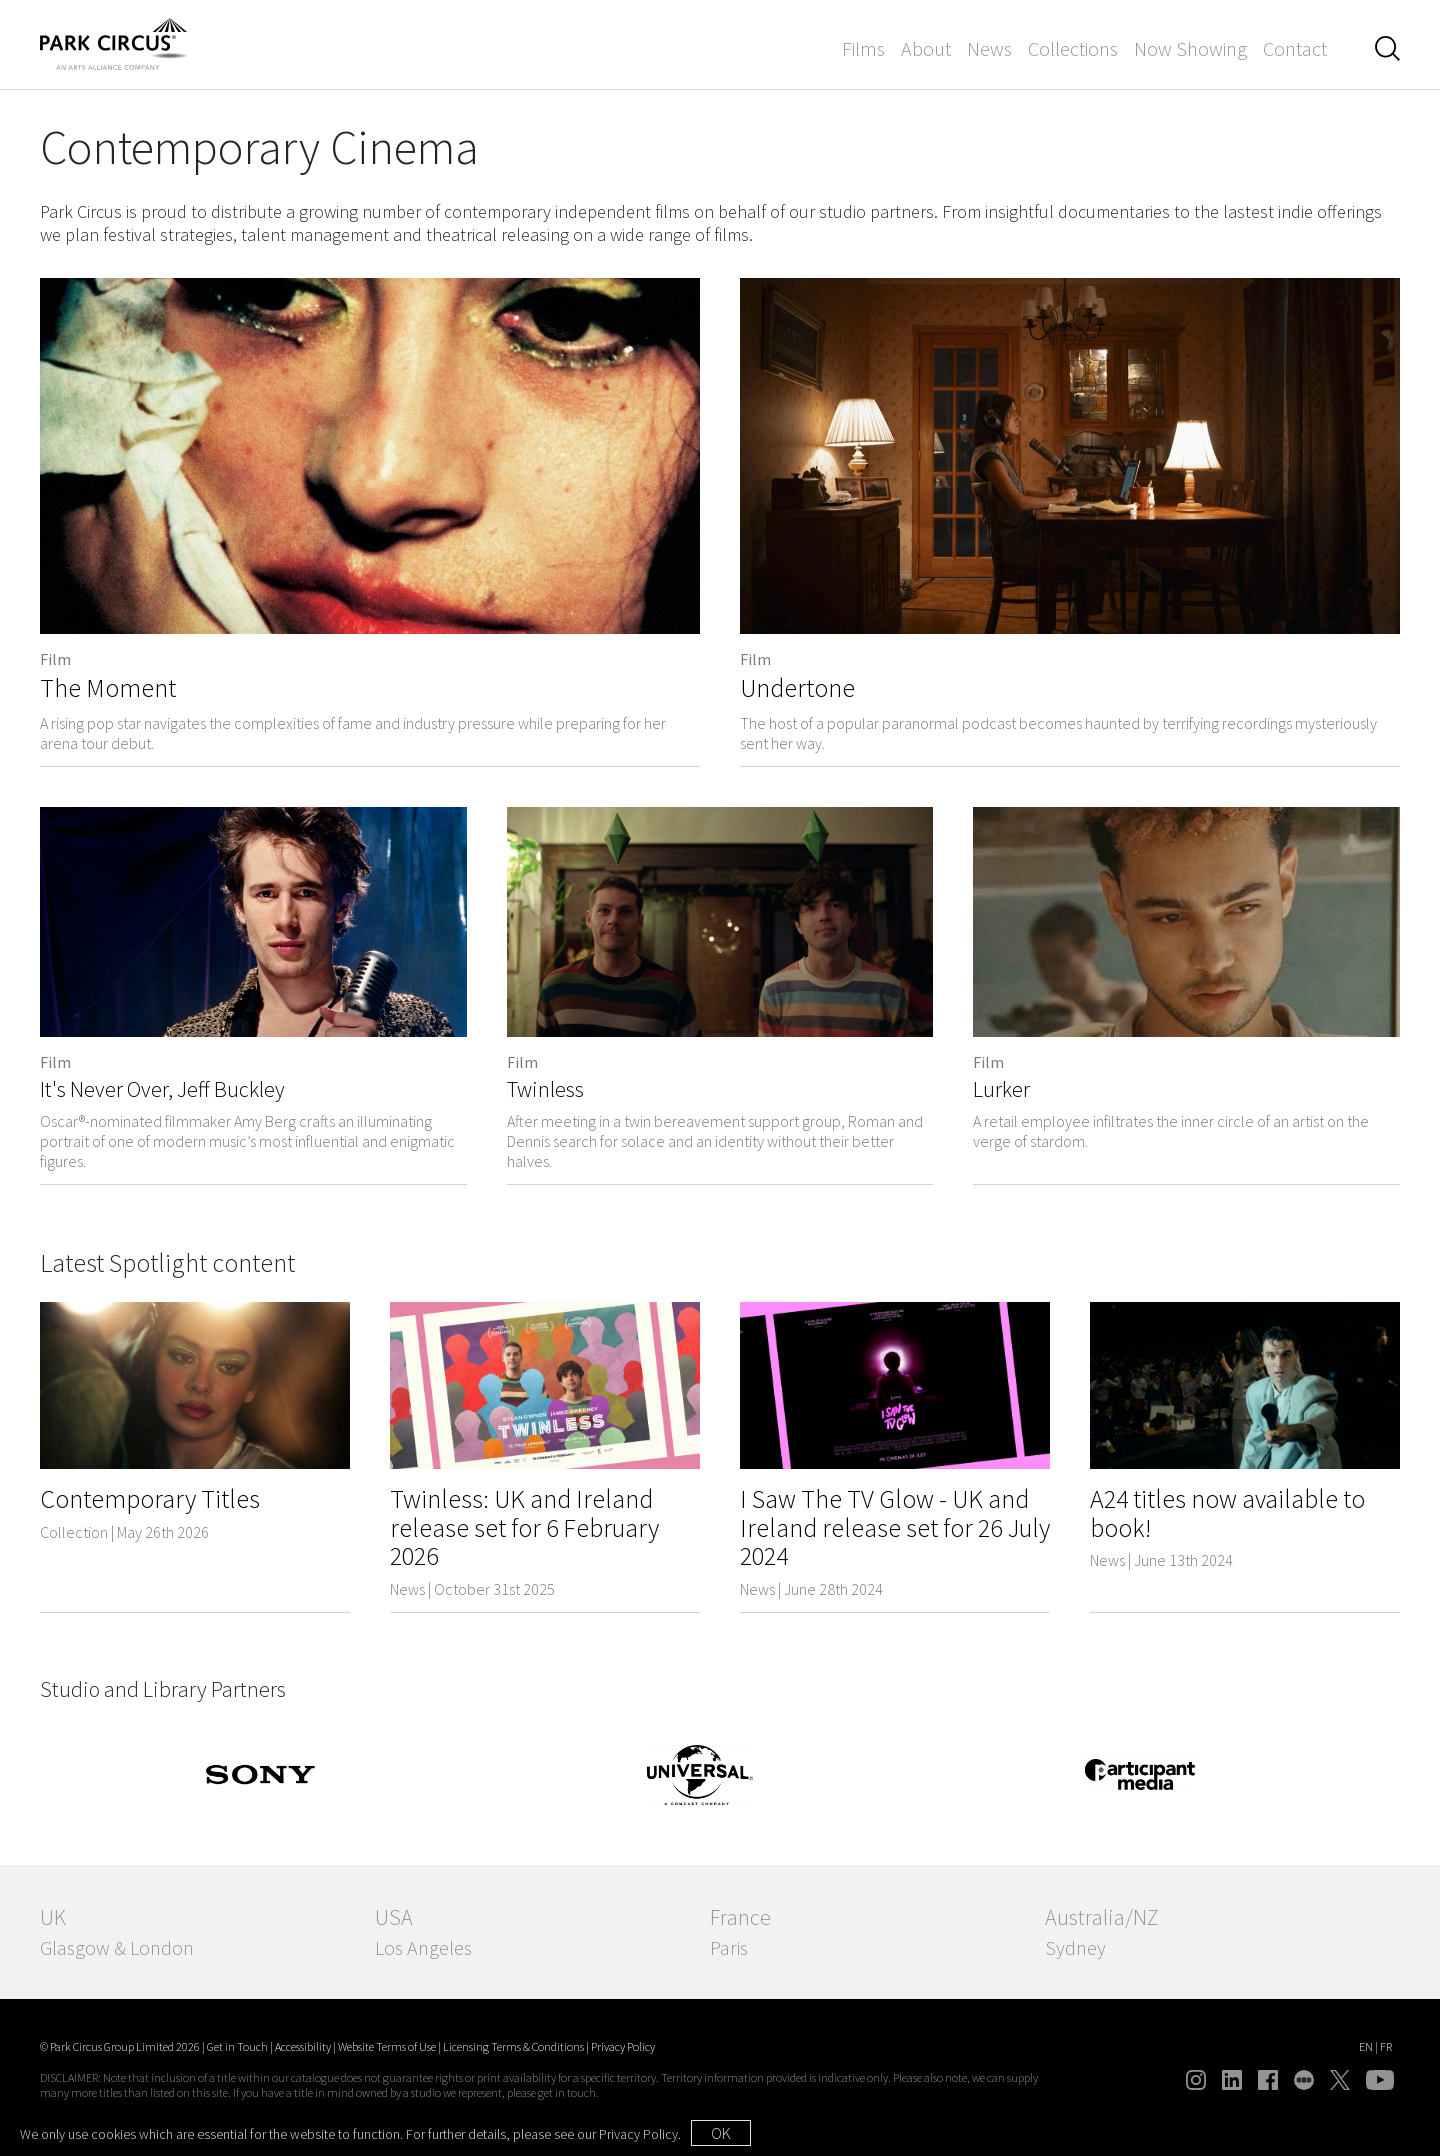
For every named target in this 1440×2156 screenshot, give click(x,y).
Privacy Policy (623, 2046)
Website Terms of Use (387, 2046)
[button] (1387, 48)
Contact (1295, 48)
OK (721, 2133)
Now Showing (1190, 48)
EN (1366, 2046)
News (989, 48)
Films (863, 48)
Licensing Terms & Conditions (513, 2046)
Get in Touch (237, 2046)
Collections (1073, 48)
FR (1386, 2046)
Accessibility (303, 2046)
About (926, 48)
